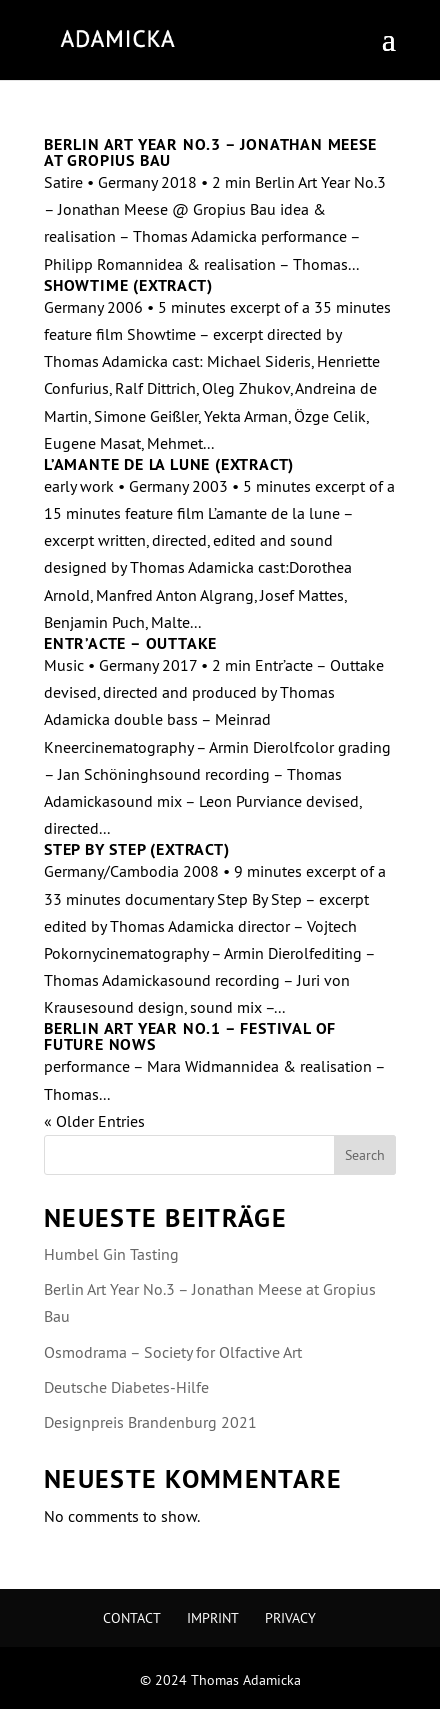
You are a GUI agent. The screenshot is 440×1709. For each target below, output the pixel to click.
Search (365, 1155)
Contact (132, 1618)
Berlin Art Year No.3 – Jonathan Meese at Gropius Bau (210, 152)
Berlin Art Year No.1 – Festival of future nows (190, 1036)
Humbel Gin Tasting (111, 1254)
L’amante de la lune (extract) (169, 464)
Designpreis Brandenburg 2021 (150, 1422)
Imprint (213, 1618)
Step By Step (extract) (137, 849)
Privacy (290, 1618)
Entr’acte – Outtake (130, 643)
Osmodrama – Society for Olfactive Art (173, 1352)
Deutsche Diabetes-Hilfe (126, 1387)
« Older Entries (94, 1121)
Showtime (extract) (128, 285)
